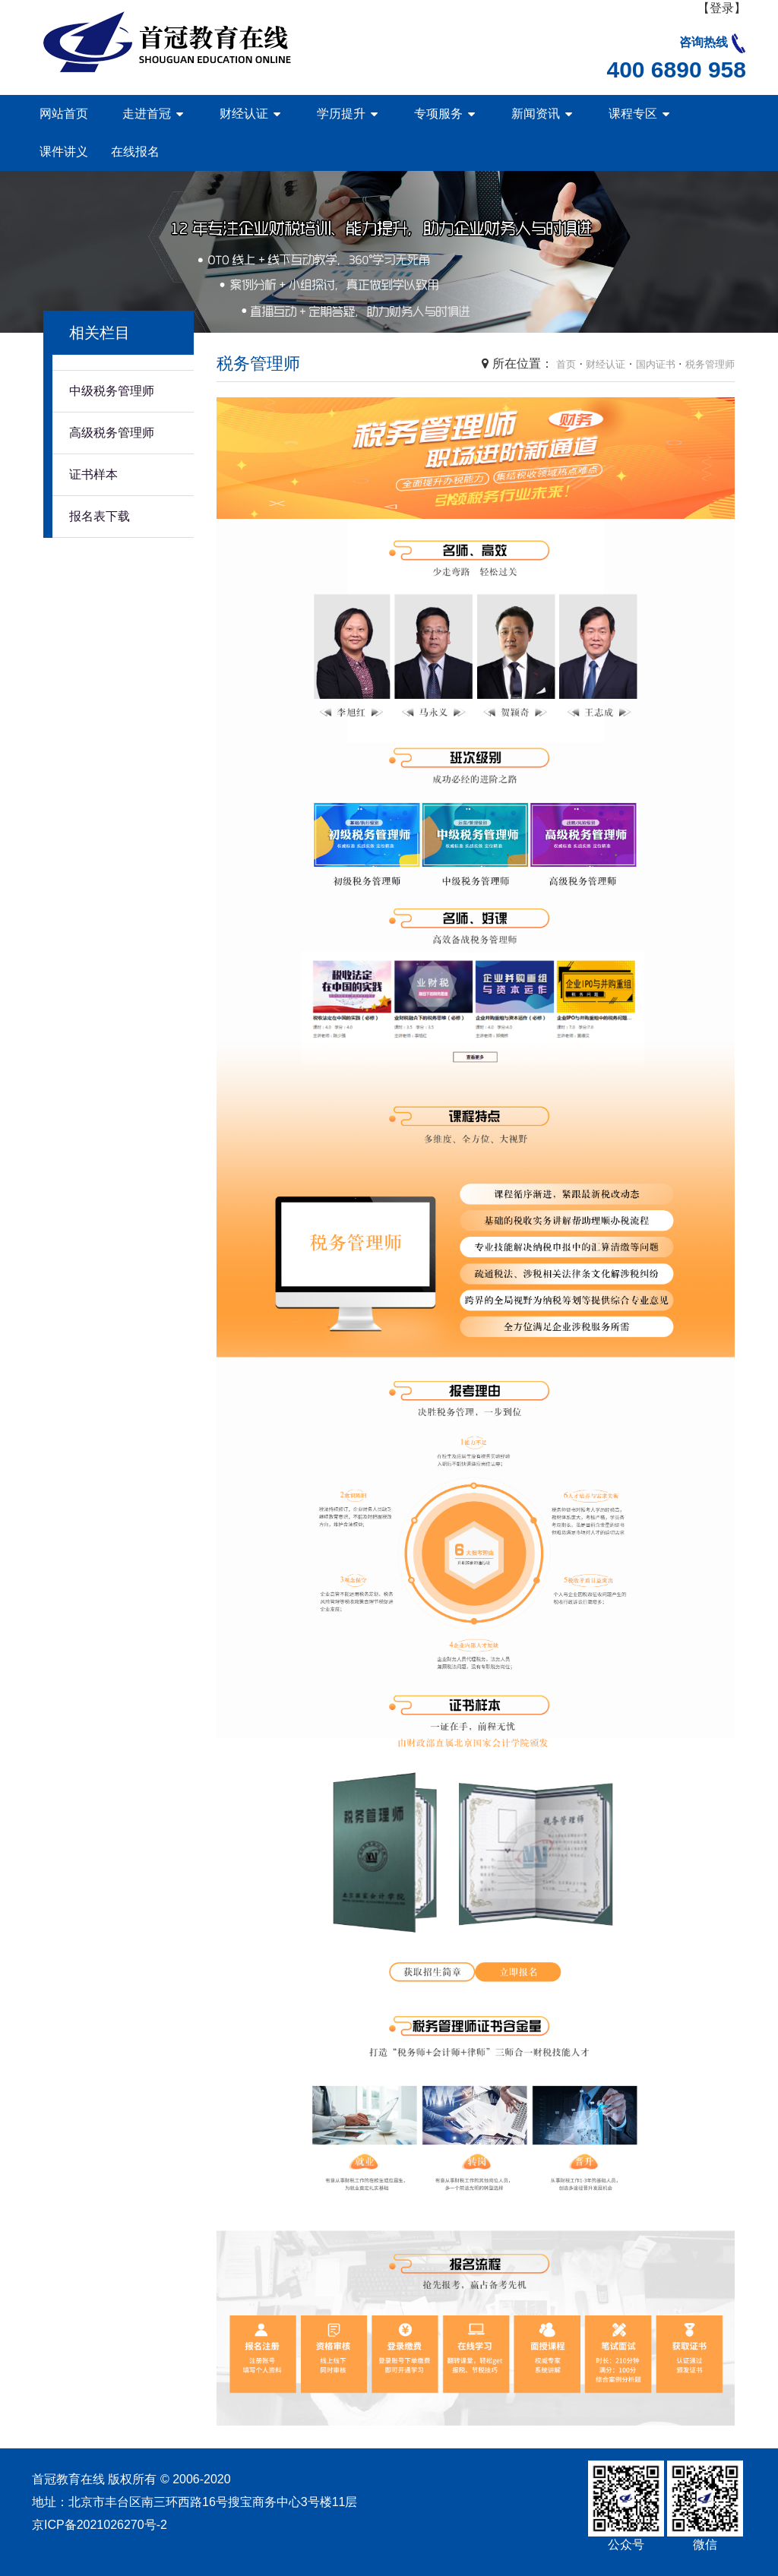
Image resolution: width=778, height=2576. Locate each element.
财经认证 (244, 113)
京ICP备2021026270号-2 (99, 2524)
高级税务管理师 (111, 432)
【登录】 (721, 8)
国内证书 (655, 364)
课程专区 (633, 113)
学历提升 (341, 113)
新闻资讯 (535, 113)
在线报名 (135, 151)
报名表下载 (99, 516)
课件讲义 (64, 151)
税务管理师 (710, 364)
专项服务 (438, 113)
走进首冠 (146, 113)
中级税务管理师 (111, 390)
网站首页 (64, 113)
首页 (566, 364)
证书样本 (93, 474)
